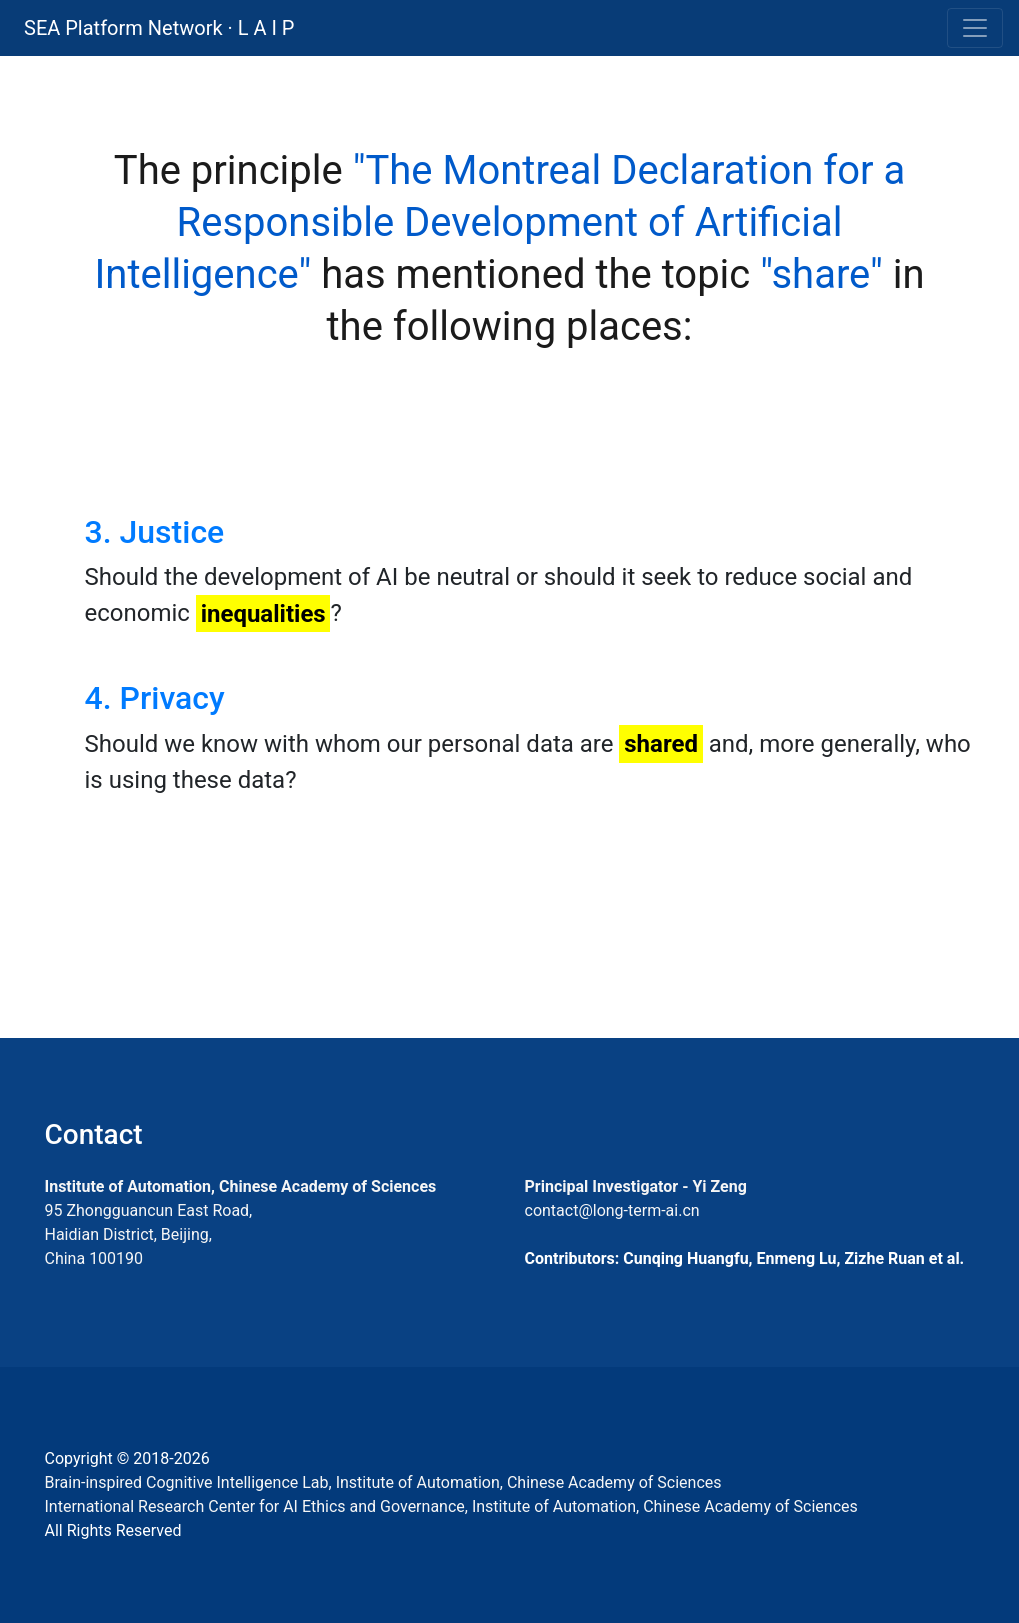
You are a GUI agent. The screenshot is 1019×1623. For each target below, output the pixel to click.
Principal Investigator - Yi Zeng (636, 1186)
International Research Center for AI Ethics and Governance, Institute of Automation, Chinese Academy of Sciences (451, 1506)
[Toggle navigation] (975, 28)
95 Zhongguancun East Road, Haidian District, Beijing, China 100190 (149, 1234)
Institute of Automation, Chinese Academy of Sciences (241, 1186)
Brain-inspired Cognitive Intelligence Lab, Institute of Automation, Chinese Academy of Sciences (383, 1482)
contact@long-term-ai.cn (612, 1210)
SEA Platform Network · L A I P (159, 28)
